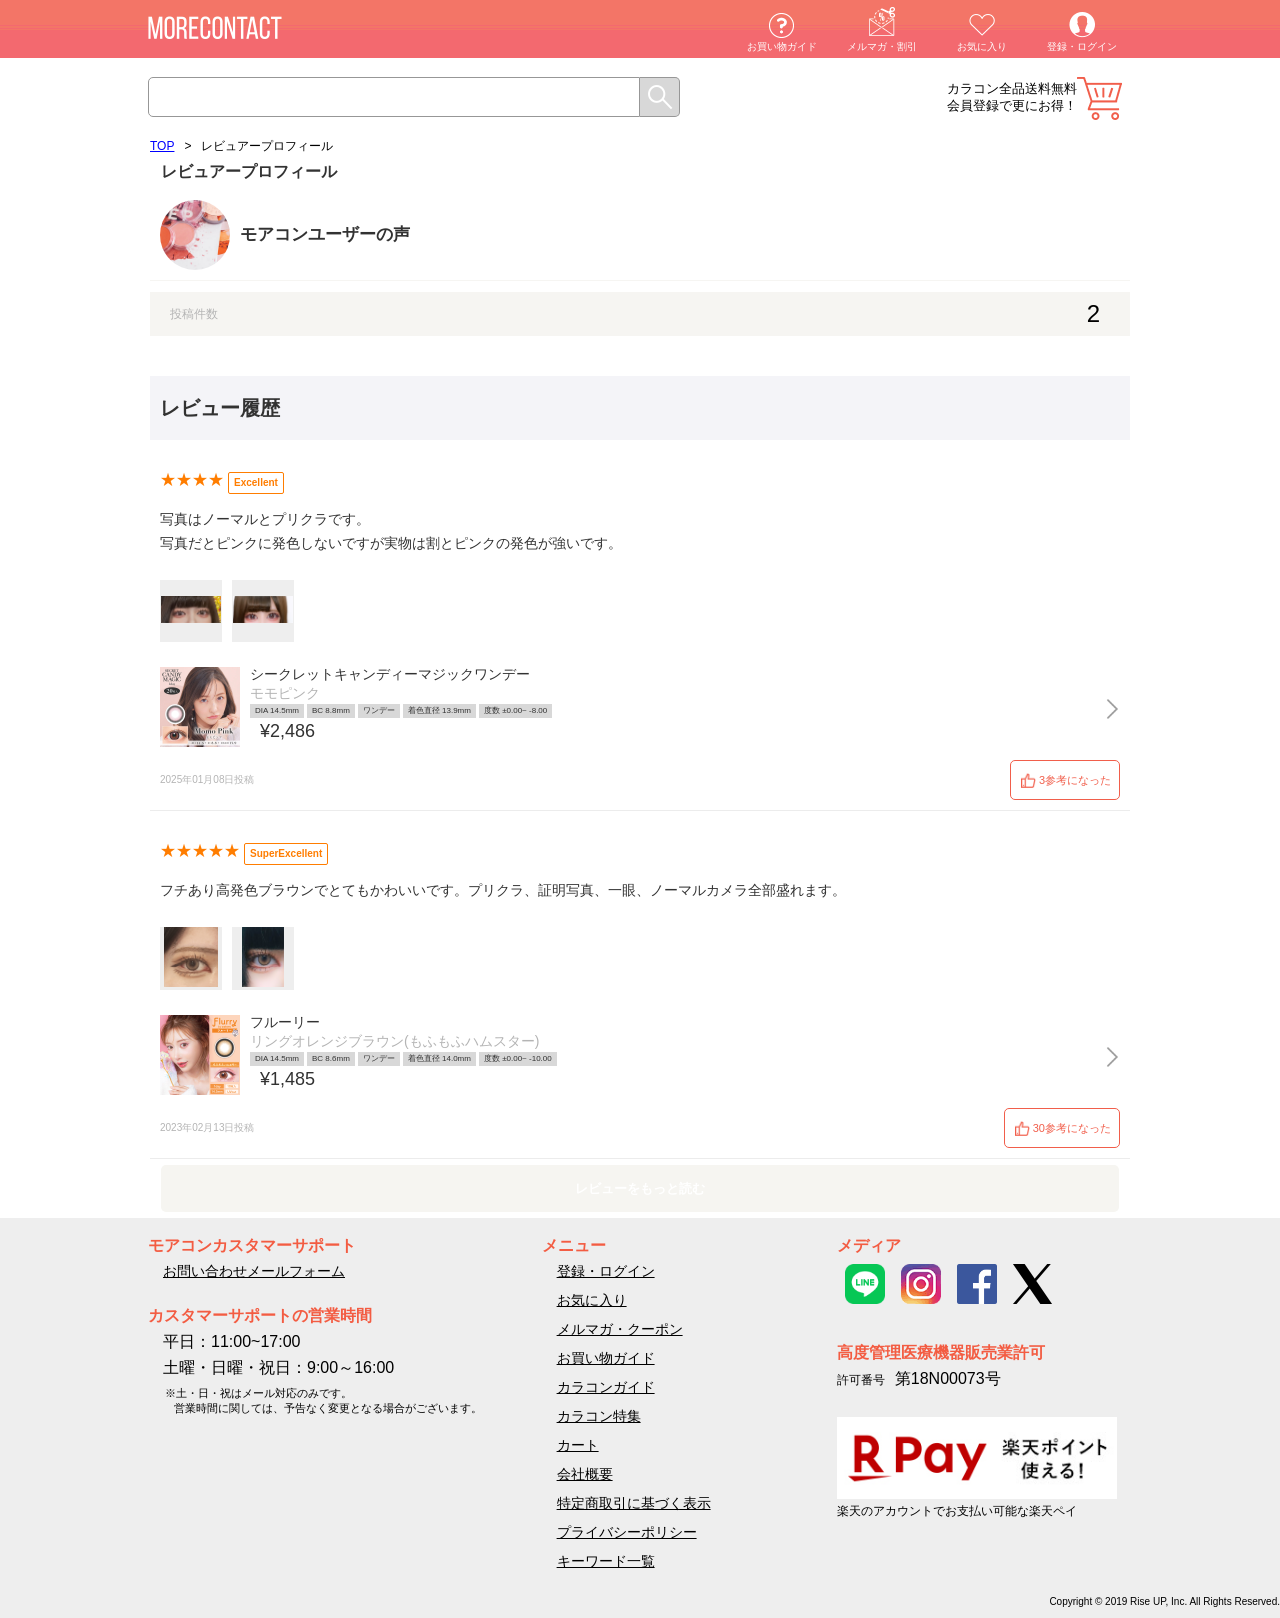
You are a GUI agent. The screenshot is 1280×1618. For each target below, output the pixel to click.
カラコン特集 (599, 1416)
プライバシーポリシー (627, 1532)
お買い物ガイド (782, 46)
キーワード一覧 (606, 1561)
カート (1099, 98)
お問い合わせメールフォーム (254, 1271)
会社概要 (585, 1474)
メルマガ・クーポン (620, 1329)
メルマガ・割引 (882, 46)
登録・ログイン (1082, 46)
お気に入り (982, 46)
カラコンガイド (606, 1387)
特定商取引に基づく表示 (634, 1503)
